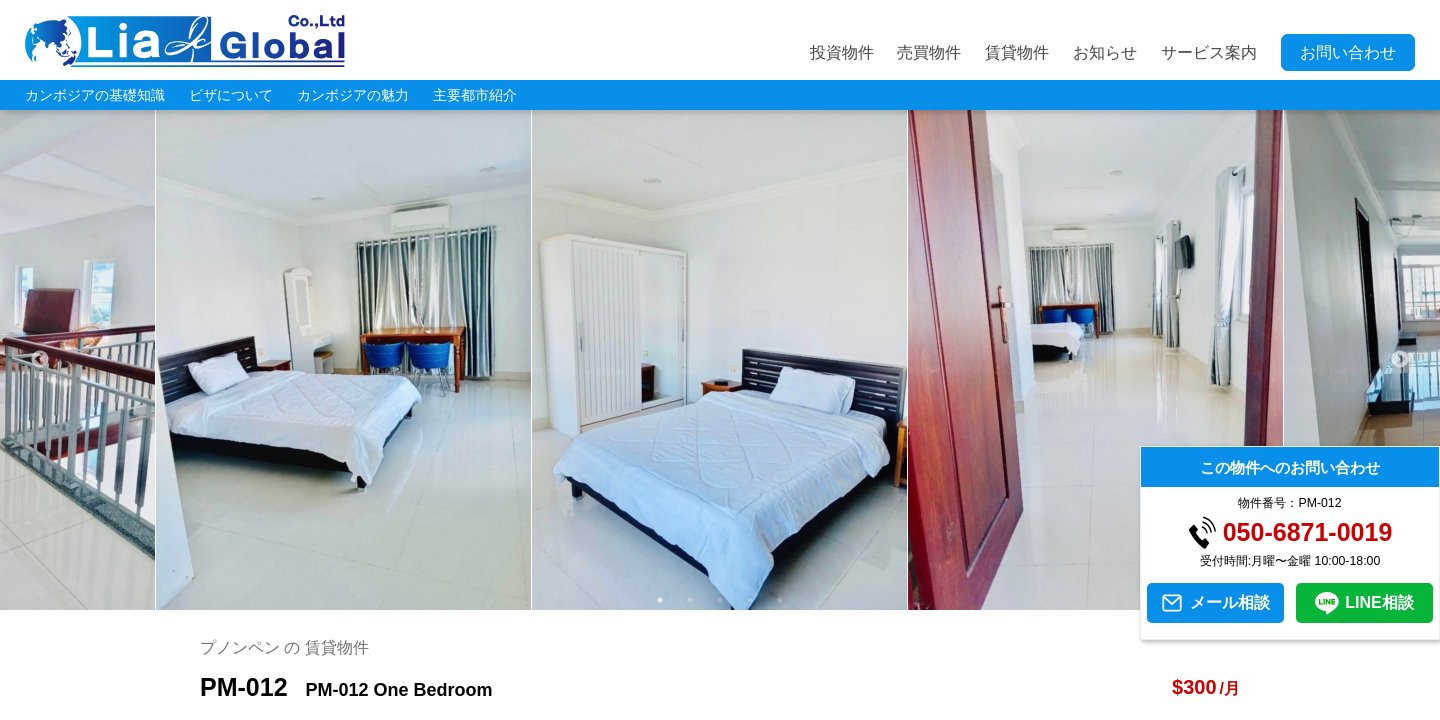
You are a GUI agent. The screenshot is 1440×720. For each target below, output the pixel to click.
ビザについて (231, 95)
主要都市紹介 (475, 95)
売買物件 (929, 52)
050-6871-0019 (1308, 532)
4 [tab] (750, 600)
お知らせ (1105, 52)
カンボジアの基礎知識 (95, 95)
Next (1400, 360)
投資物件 (842, 52)
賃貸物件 (1017, 52)
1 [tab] (660, 600)
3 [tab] (720, 600)
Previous (40, 360)
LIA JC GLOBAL (185, 41)
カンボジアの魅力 (353, 95)
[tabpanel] (720, 360)
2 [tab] (690, 600)
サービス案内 (1209, 52)
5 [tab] (780, 600)
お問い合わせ (1348, 52)
